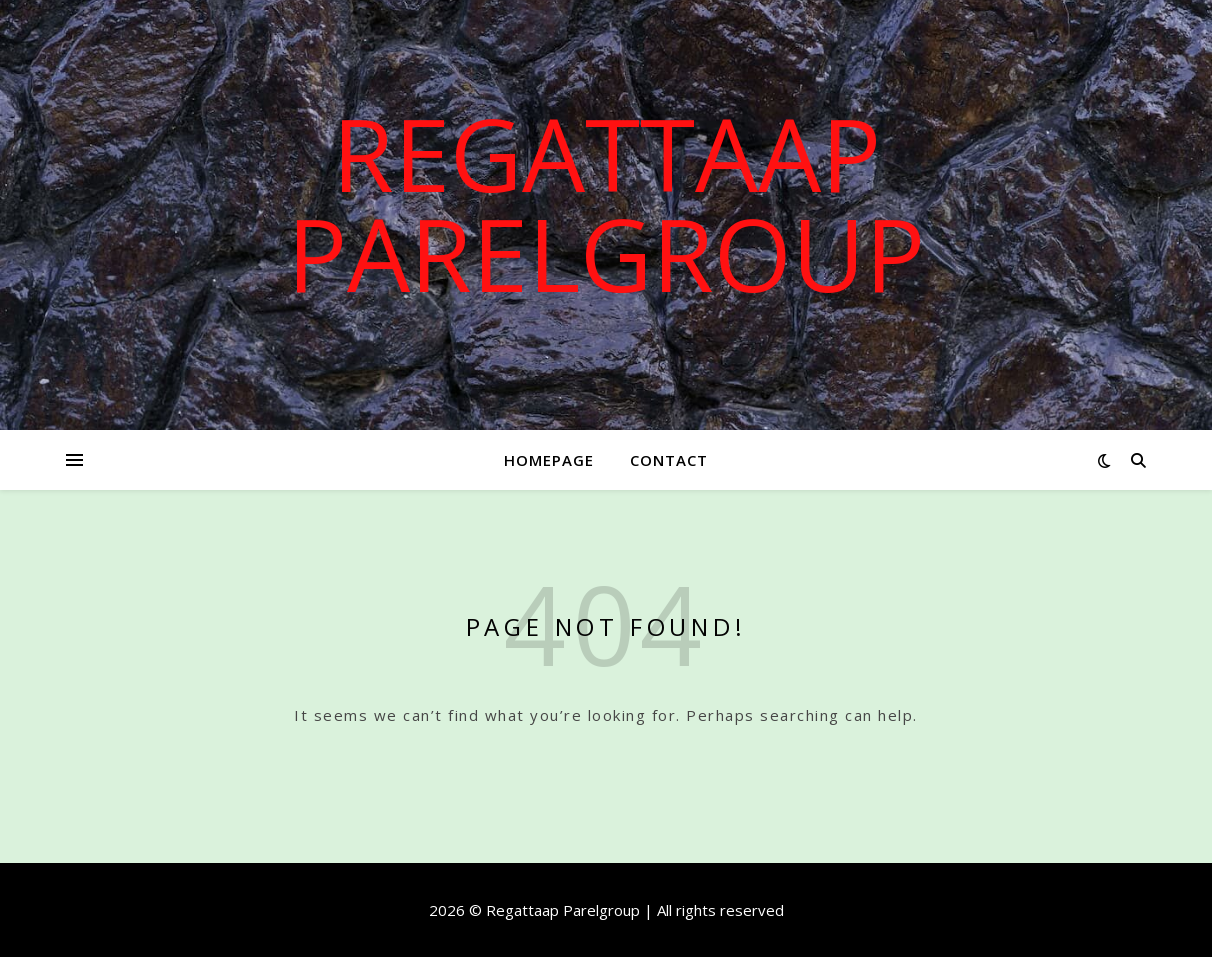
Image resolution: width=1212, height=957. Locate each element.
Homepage (549, 460)
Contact (669, 460)
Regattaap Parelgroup (606, 203)
